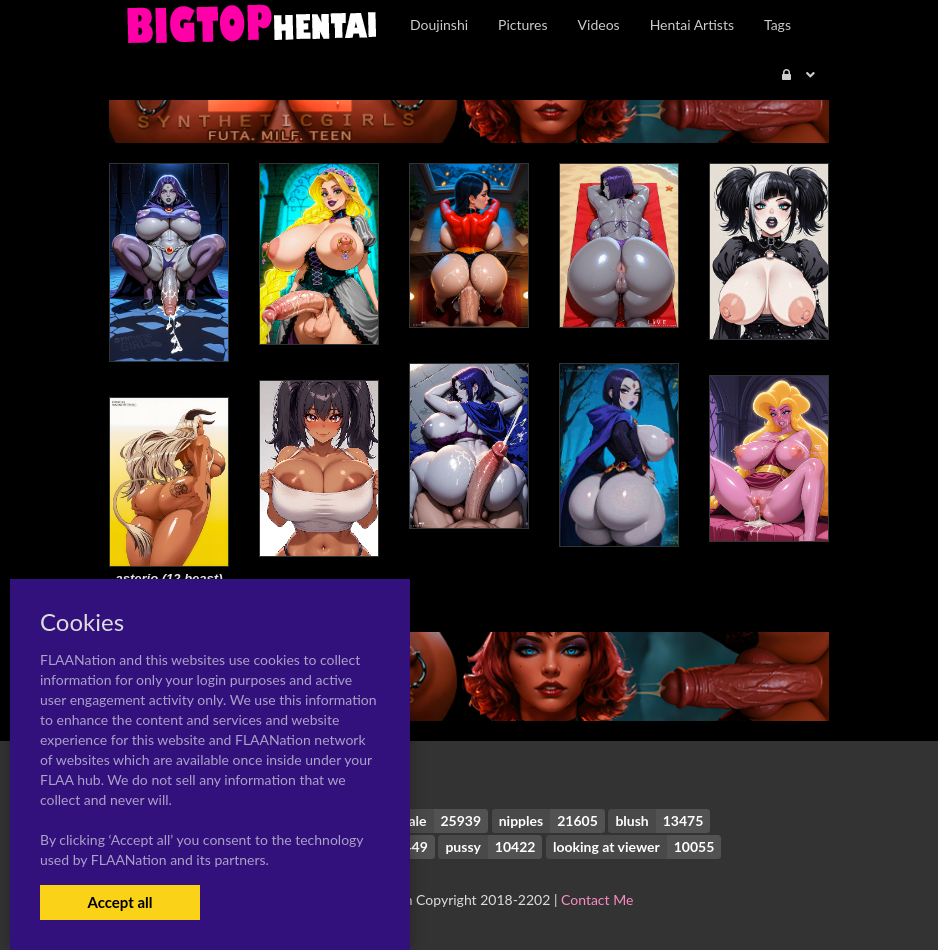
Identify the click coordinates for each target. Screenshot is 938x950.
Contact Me (597, 899)
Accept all (119, 902)
